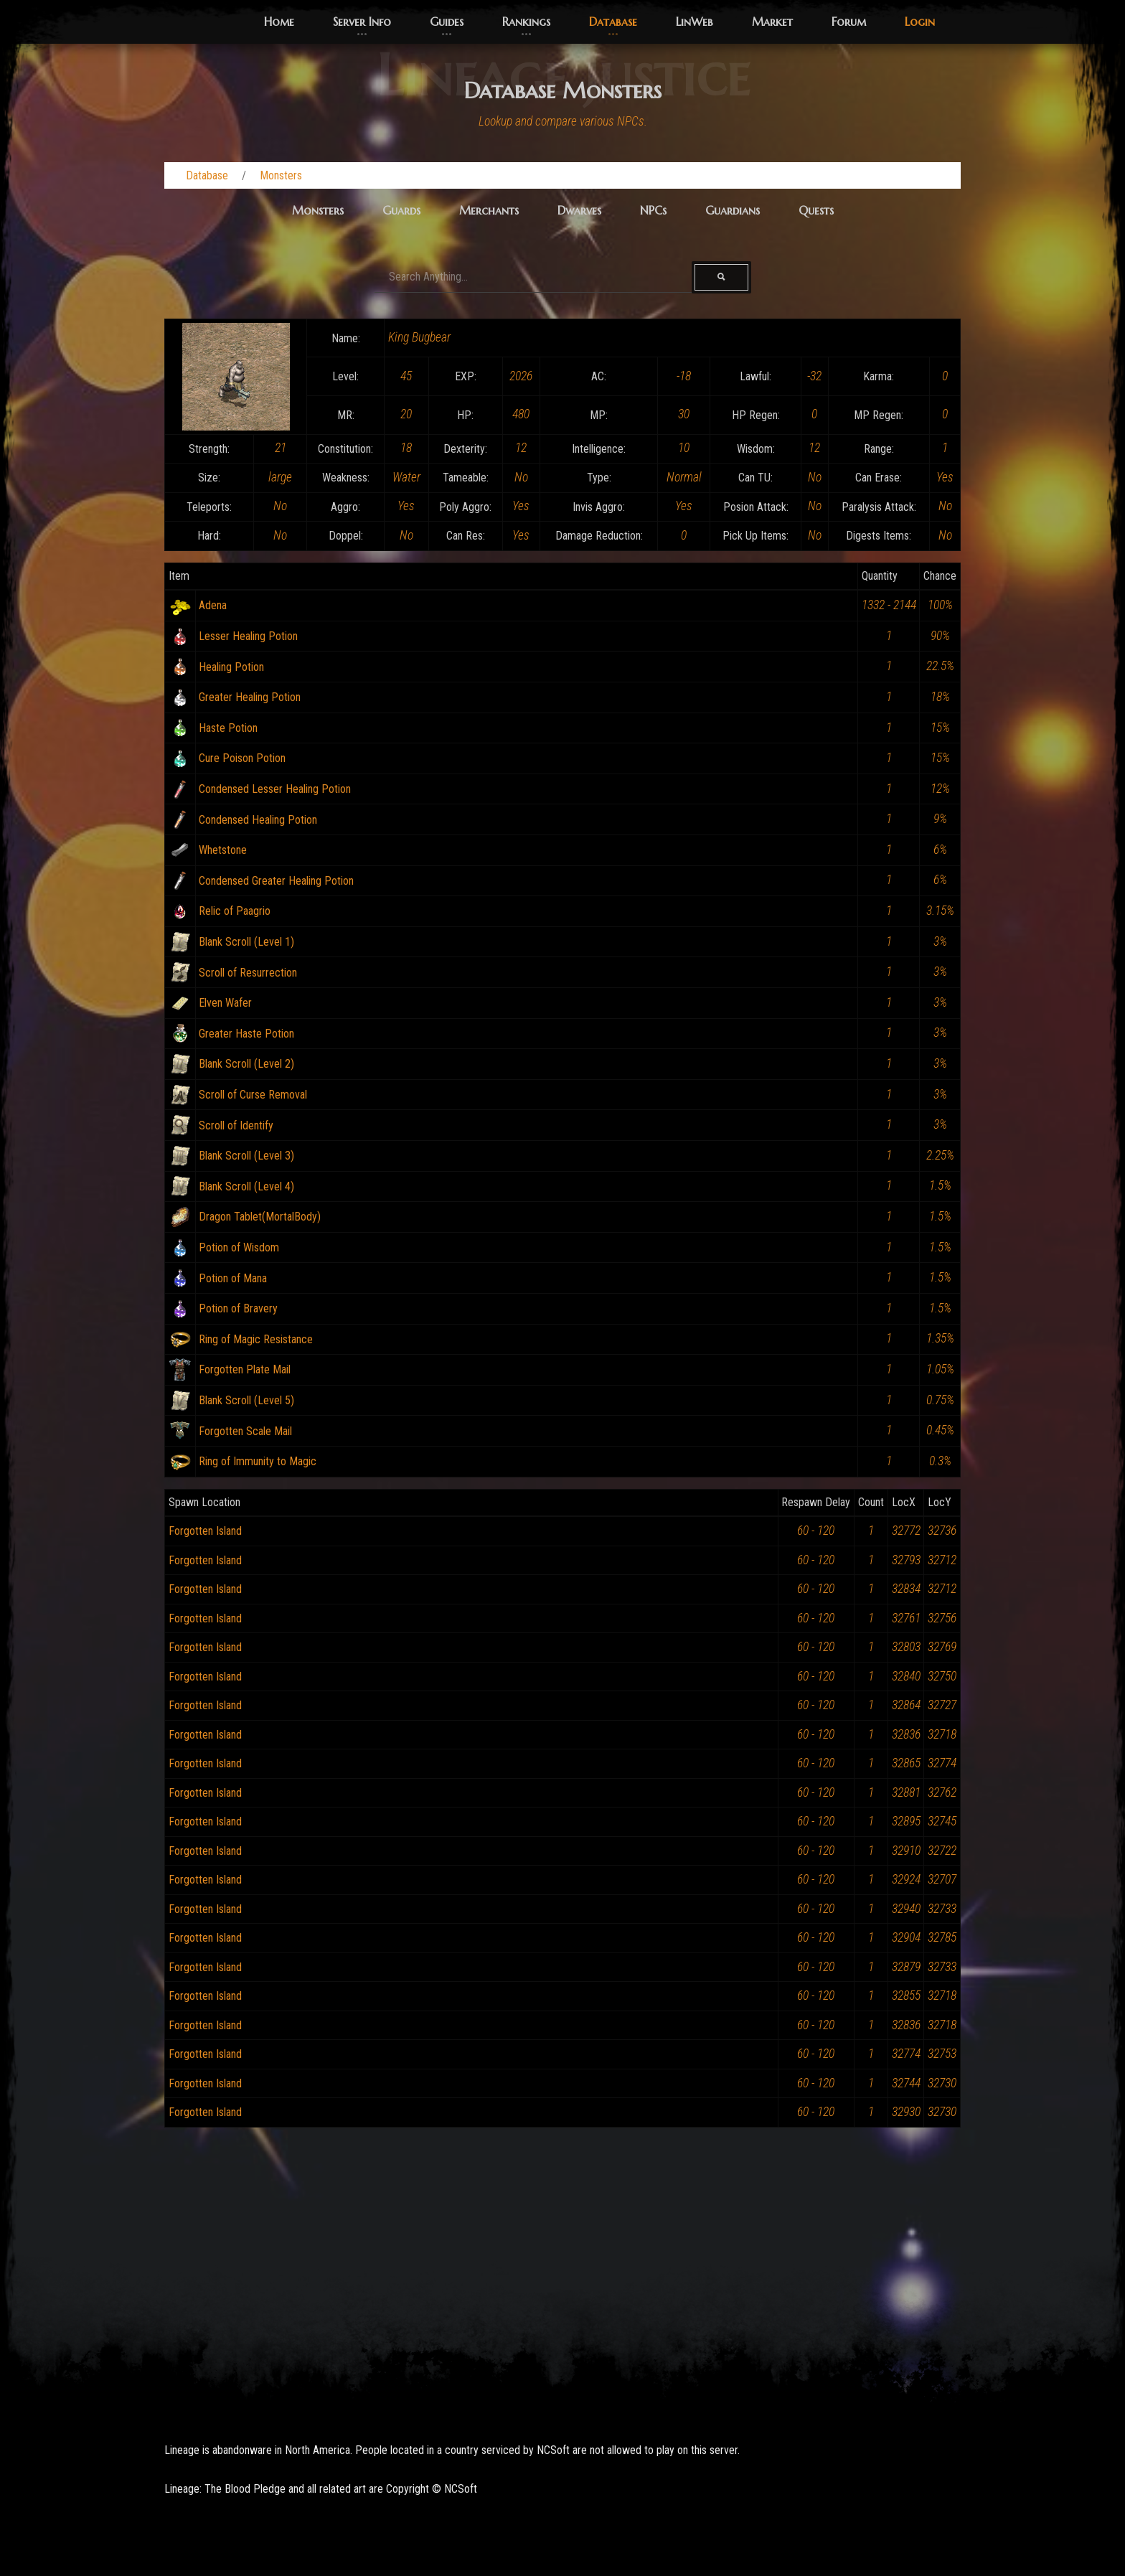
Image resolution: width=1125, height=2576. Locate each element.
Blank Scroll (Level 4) (246, 1186)
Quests (816, 210)
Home (279, 21)
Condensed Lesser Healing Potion (275, 789)
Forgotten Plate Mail (245, 1369)
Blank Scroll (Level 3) (246, 1155)
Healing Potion (231, 667)
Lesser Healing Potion (248, 636)
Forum (849, 21)
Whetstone (223, 850)
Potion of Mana (233, 1278)
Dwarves (579, 210)
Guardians (732, 210)
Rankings (526, 21)
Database (613, 21)
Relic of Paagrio (234, 911)
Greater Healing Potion (250, 697)
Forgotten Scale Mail (245, 1431)
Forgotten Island (205, 1531)
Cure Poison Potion (242, 758)
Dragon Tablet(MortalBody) (260, 1216)
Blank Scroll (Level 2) (246, 1064)
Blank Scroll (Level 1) (246, 942)
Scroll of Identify (236, 1125)
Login (920, 21)
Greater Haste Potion (246, 1033)
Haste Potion (228, 728)
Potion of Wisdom (239, 1247)
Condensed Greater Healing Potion (276, 881)
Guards (401, 210)
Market (772, 21)
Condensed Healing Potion (258, 820)
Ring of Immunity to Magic (257, 1461)
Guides (446, 21)
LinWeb (694, 21)
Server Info (362, 21)
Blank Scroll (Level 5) (246, 1400)
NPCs (653, 210)
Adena (213, 605)
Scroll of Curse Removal (253, 1094)
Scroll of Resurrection (248, 972)
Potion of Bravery (238, 1308)
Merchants (489, 210)
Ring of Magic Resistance (256, 1339)
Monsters (281, 175)
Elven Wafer (225, 1003)
